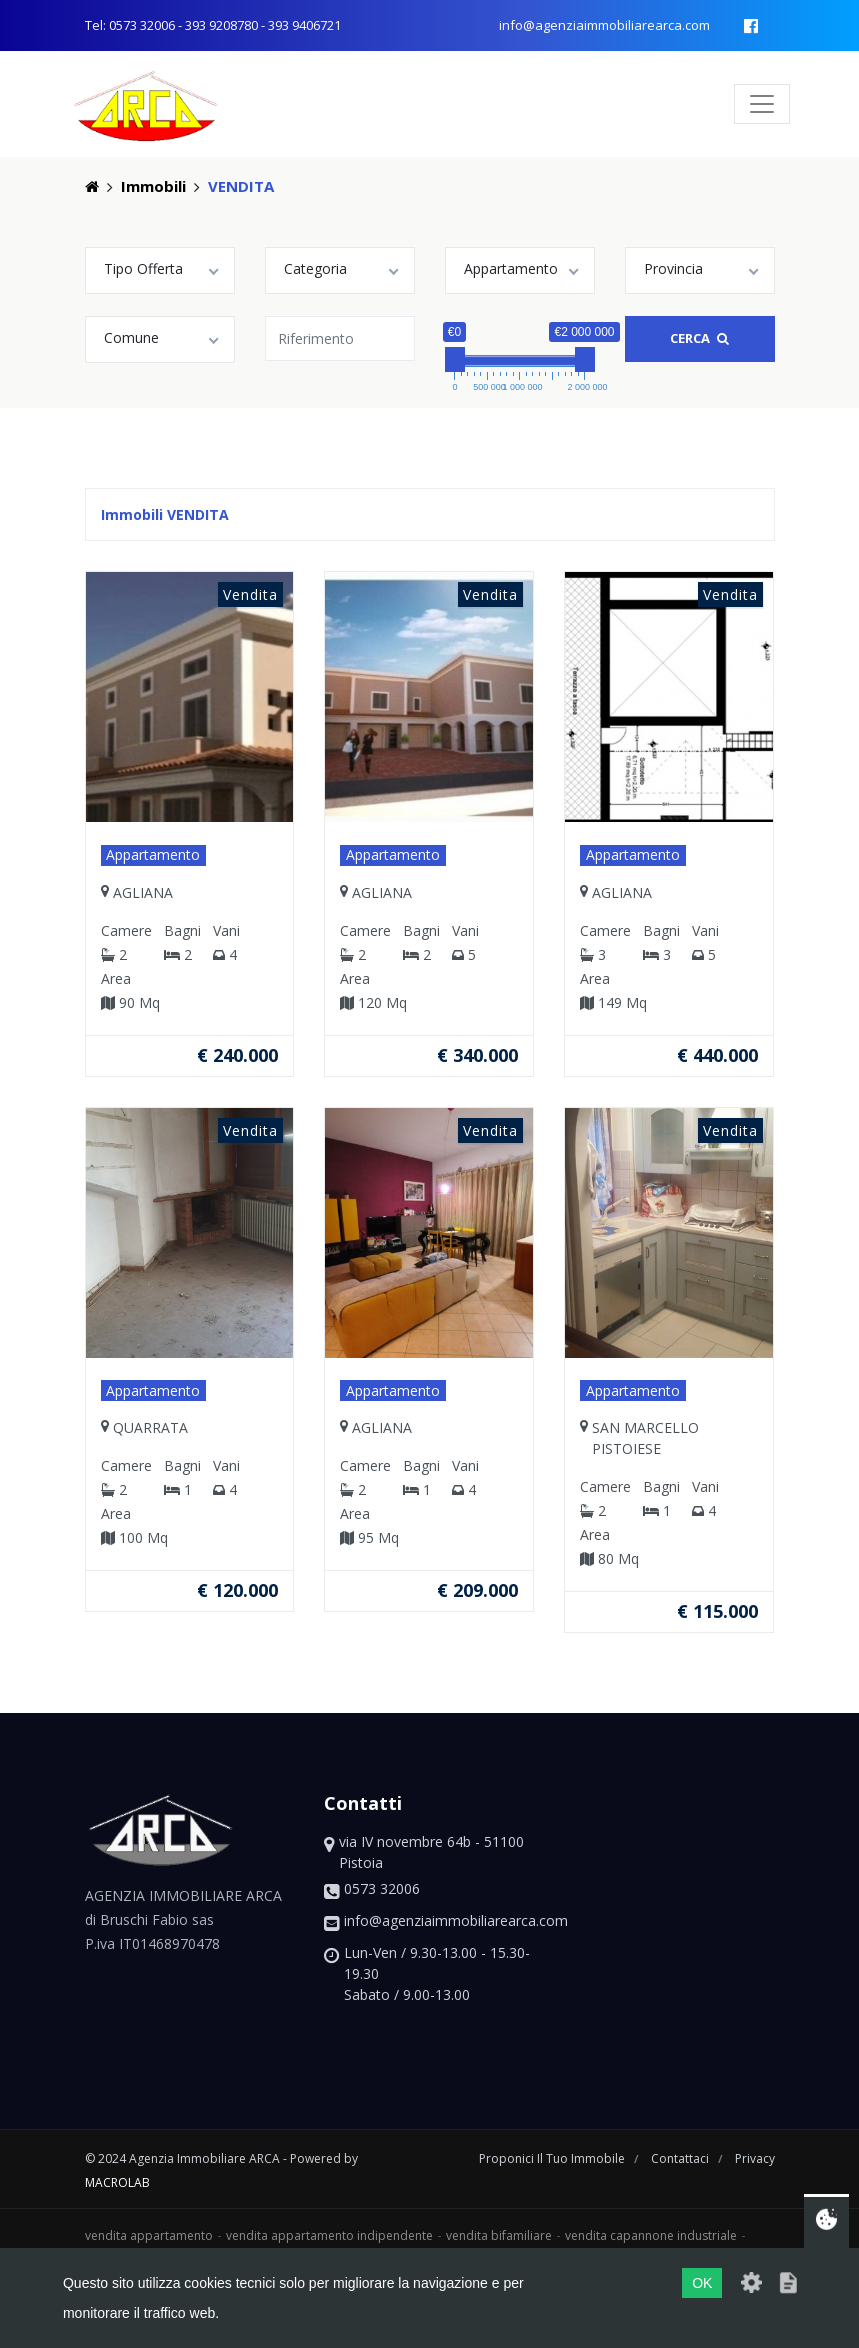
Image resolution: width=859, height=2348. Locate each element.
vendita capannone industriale (651, 2235)
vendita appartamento (149, 2235)
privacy (755, 2158)
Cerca (699, 338)
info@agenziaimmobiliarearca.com (604, 25)
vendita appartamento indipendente (329, 2235)
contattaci (681, 2158)
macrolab (117, 2182)
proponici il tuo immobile (553, 2158)
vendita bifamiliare (499, 2235)
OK (702, 2283)
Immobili (153, 186)
